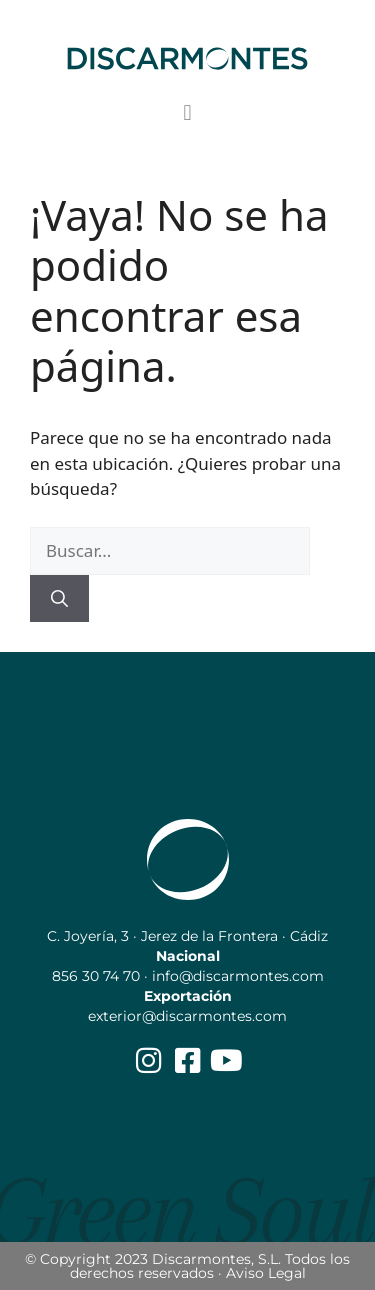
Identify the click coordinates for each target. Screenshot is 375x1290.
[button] (187, 113)
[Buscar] (59, 599)
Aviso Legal (266, 1273)
